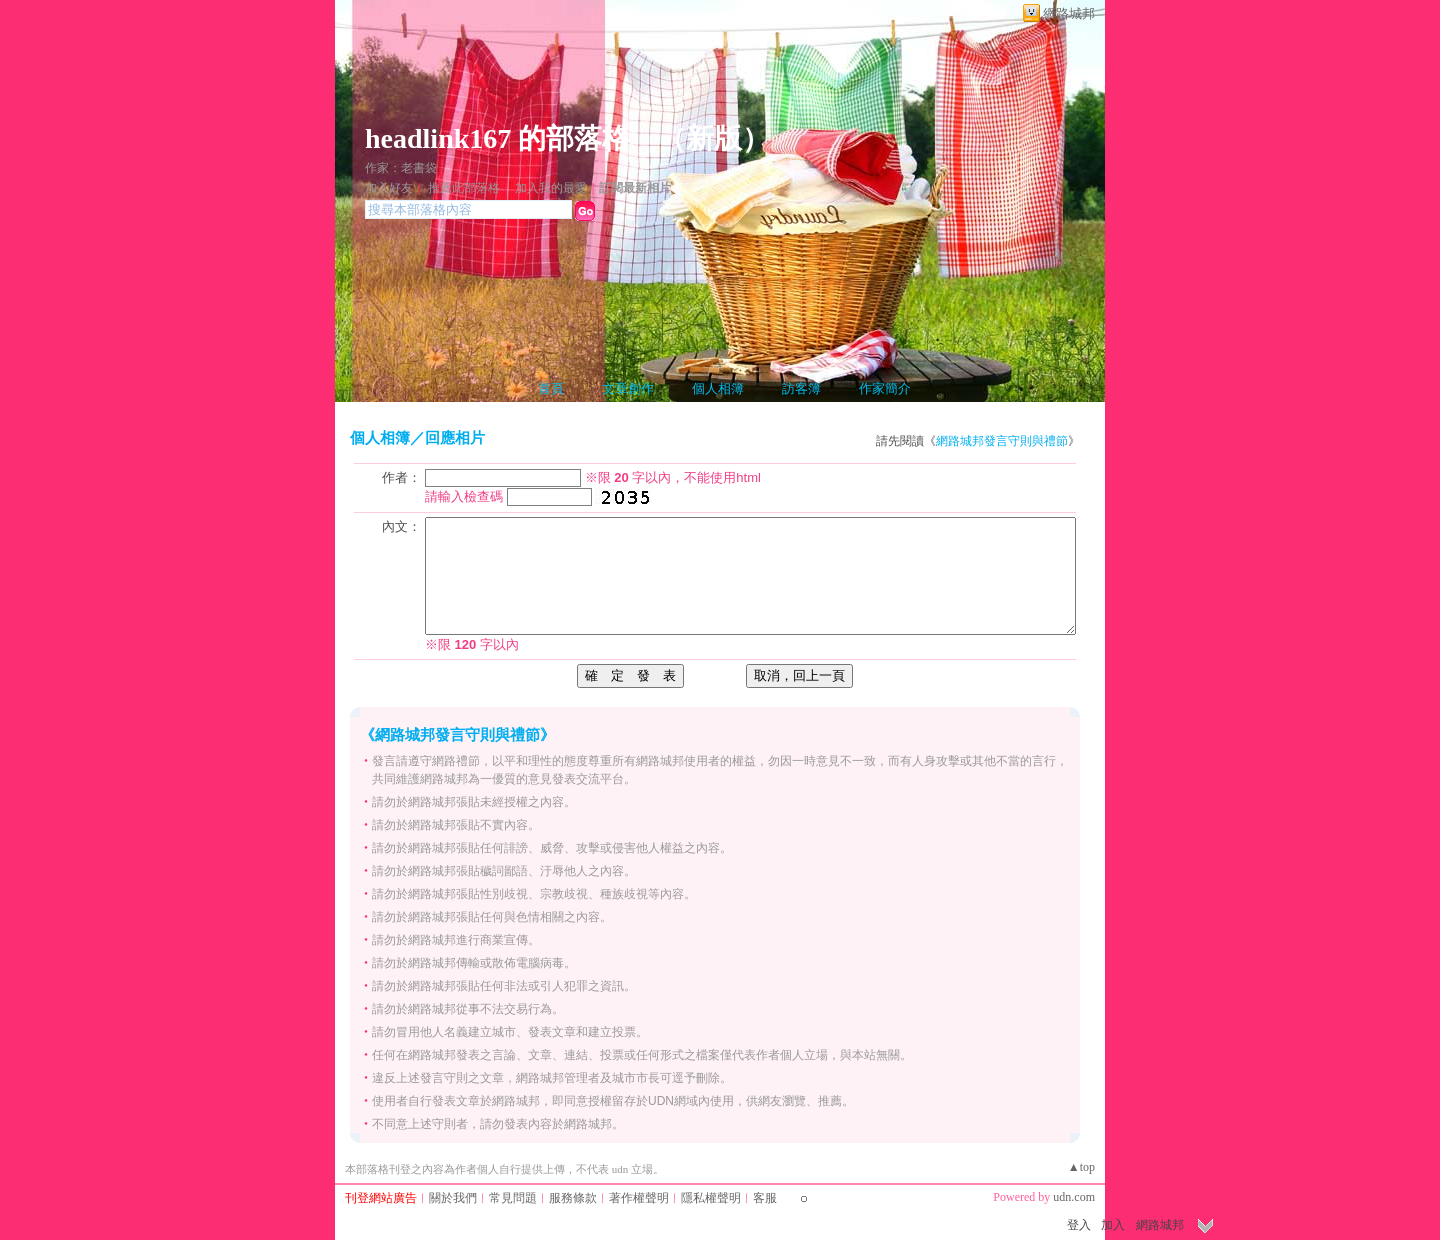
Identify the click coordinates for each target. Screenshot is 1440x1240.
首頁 (551, 388)
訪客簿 (801, 388)
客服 (765, 1198)
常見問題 (513, 1198)
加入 (1113, 1225)
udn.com (1074, 1197)
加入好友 (389, 188)
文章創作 (628, 388)
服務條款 (573, 1198)
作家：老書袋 (401, 168)
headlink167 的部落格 (497, 138)
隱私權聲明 (711, 1198)
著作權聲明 (639, 1198)
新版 (714, 138)
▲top (1081, 1167)
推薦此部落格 (464, 188)
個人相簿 (718, 388)
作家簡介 (885, 388)
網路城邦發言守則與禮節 (1002, 441)
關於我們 (453, 1198)
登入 (1079, 1225)
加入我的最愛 (551, 188)
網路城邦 (1069, 13)
